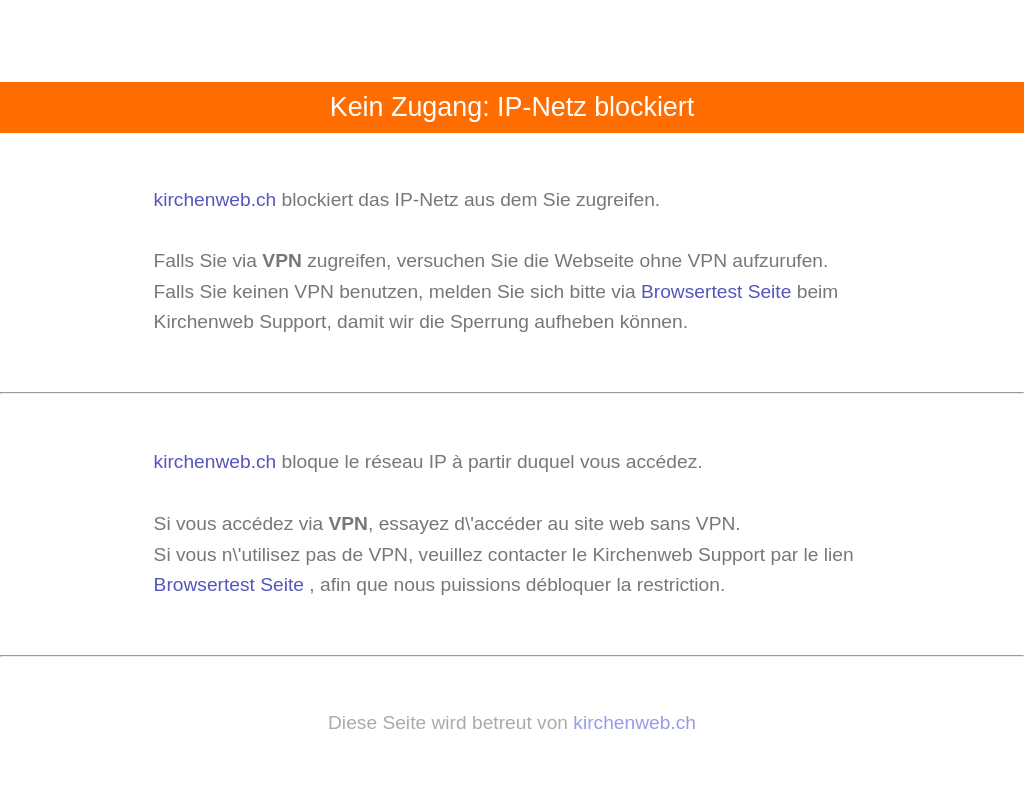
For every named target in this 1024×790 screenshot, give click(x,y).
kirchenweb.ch (218, 199)
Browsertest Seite (716, 291)
